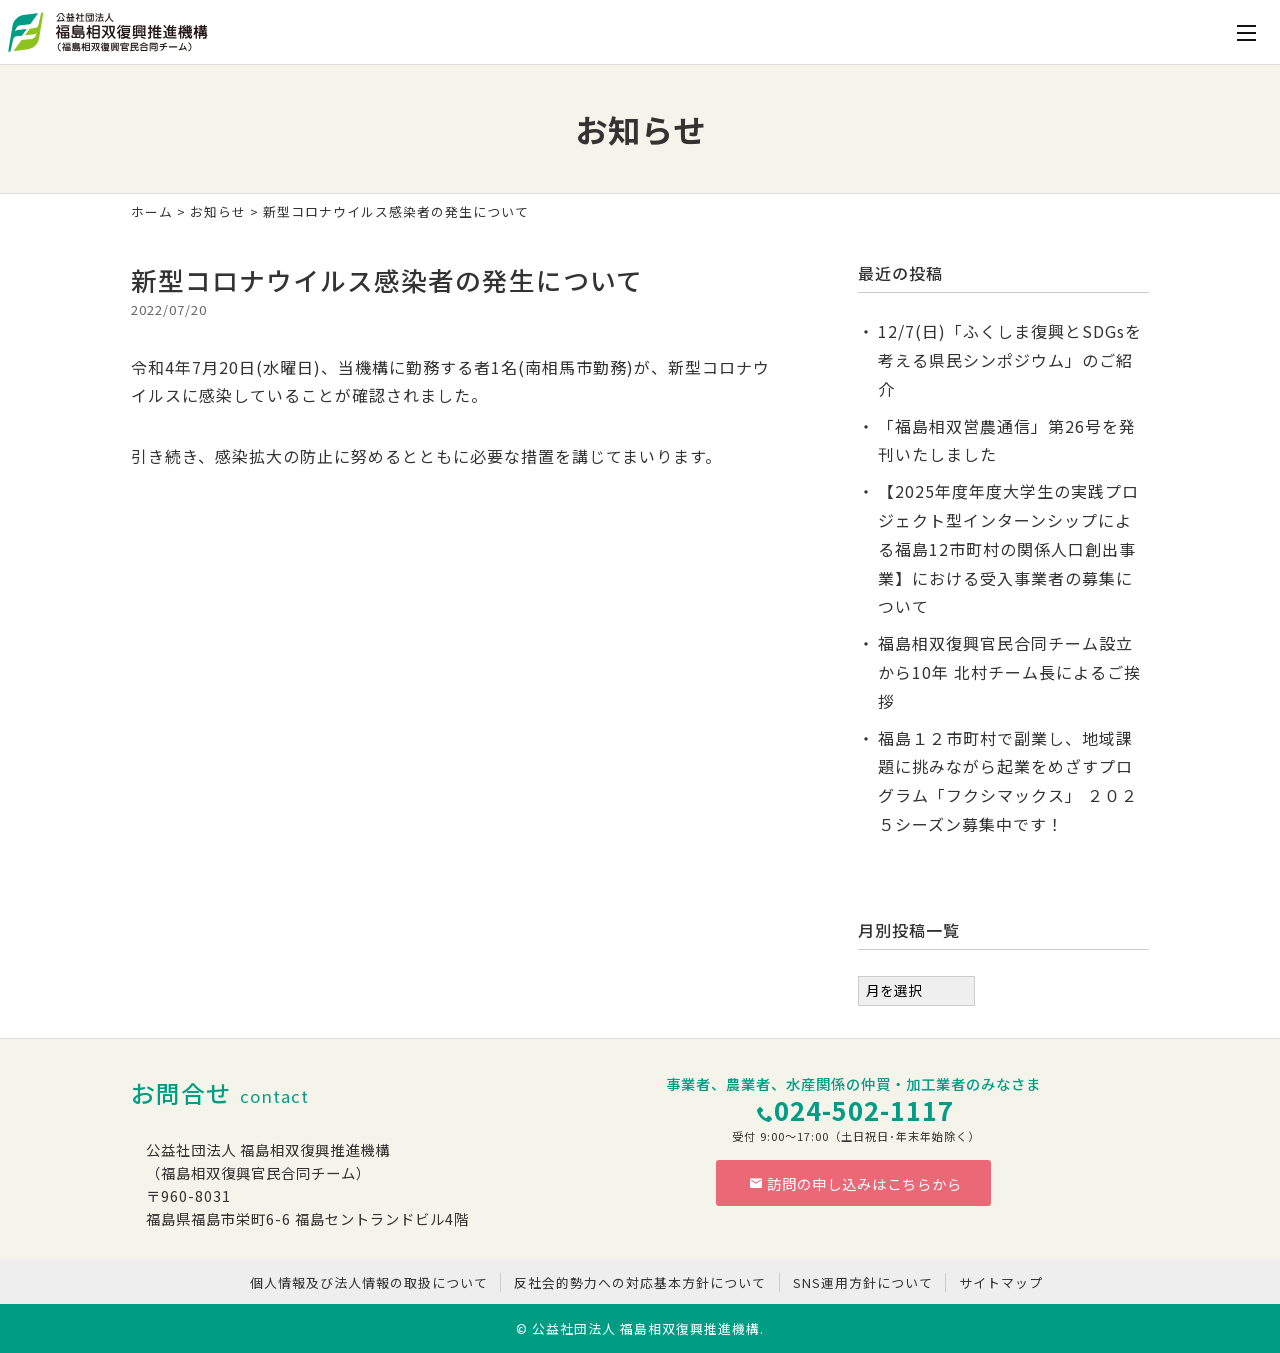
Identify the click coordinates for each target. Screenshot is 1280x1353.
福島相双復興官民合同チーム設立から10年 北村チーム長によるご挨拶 (1009, 672)
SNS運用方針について (863, 1282)
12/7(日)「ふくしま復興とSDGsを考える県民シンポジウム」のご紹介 (1010, 360)
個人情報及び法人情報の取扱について (369, 1282)
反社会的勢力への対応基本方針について (640, 1282)
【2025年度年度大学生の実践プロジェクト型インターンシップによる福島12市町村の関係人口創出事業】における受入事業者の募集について (1008, 548)
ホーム (152, 211)
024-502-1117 (864, 1109)
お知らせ (218, 211)
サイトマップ (1001, 1282)
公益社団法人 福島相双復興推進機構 (646, 1328)
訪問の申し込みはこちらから (856, 1183)
